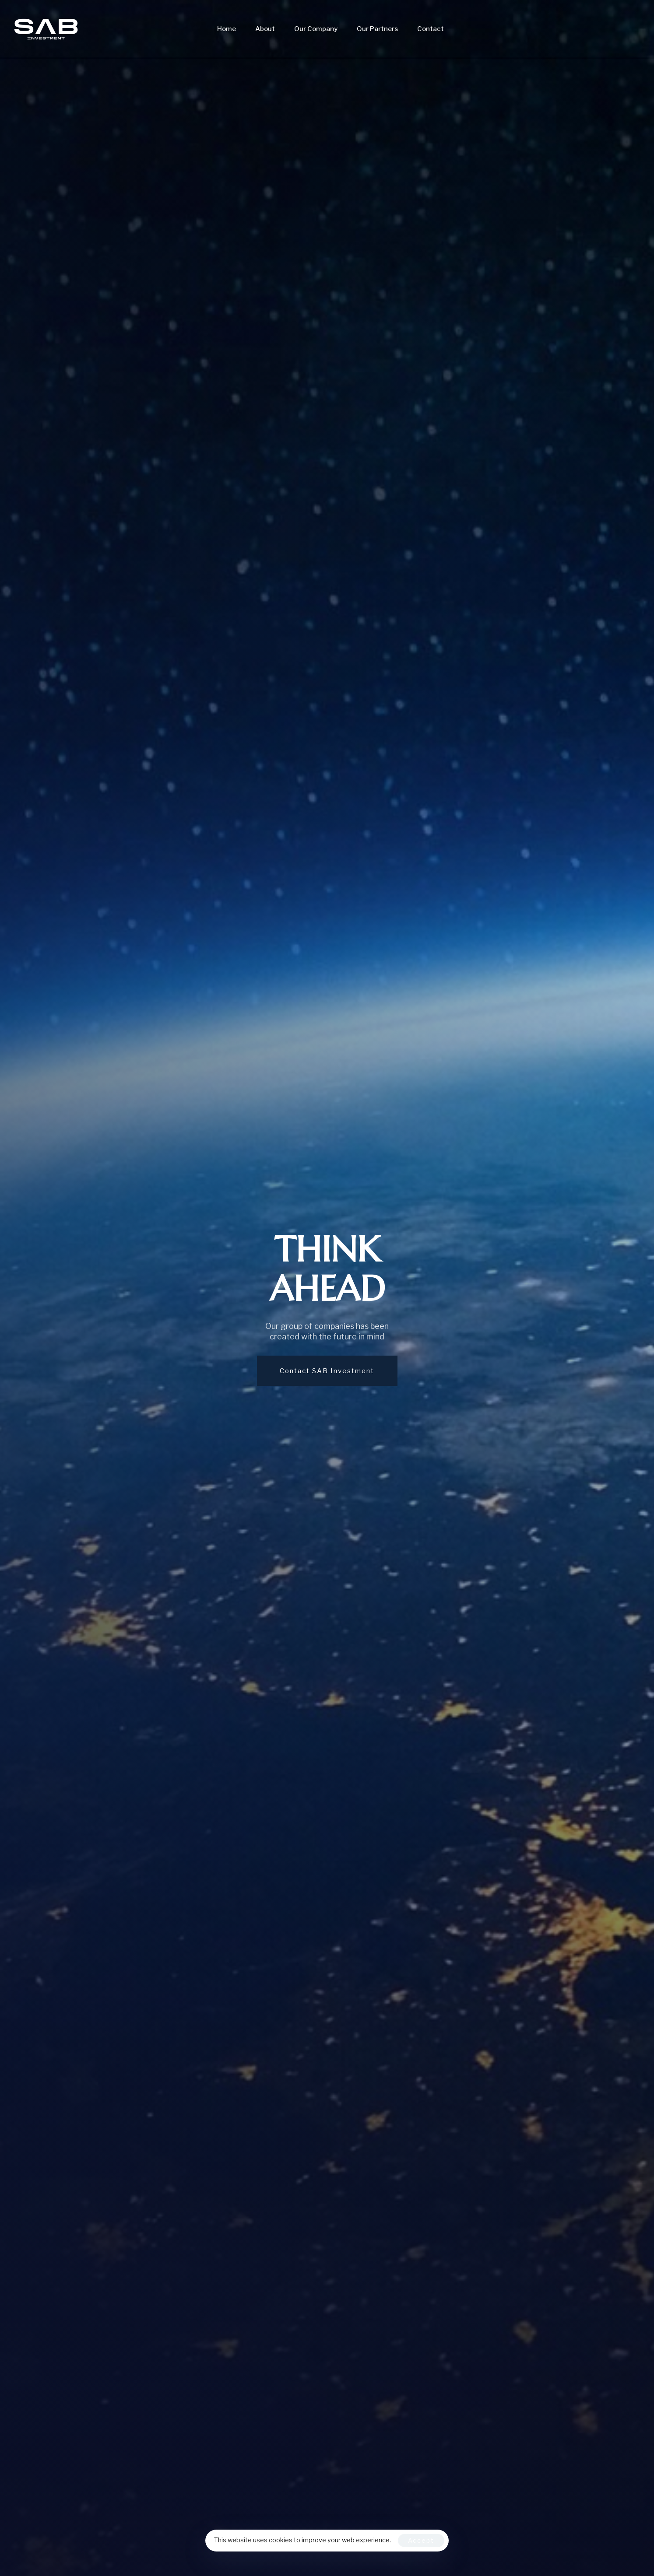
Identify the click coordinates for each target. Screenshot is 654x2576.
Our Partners (377, 29)
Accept (421, 2540)
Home (226, 29)
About (265, 29)
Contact (430, 29)
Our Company (316, 29)
